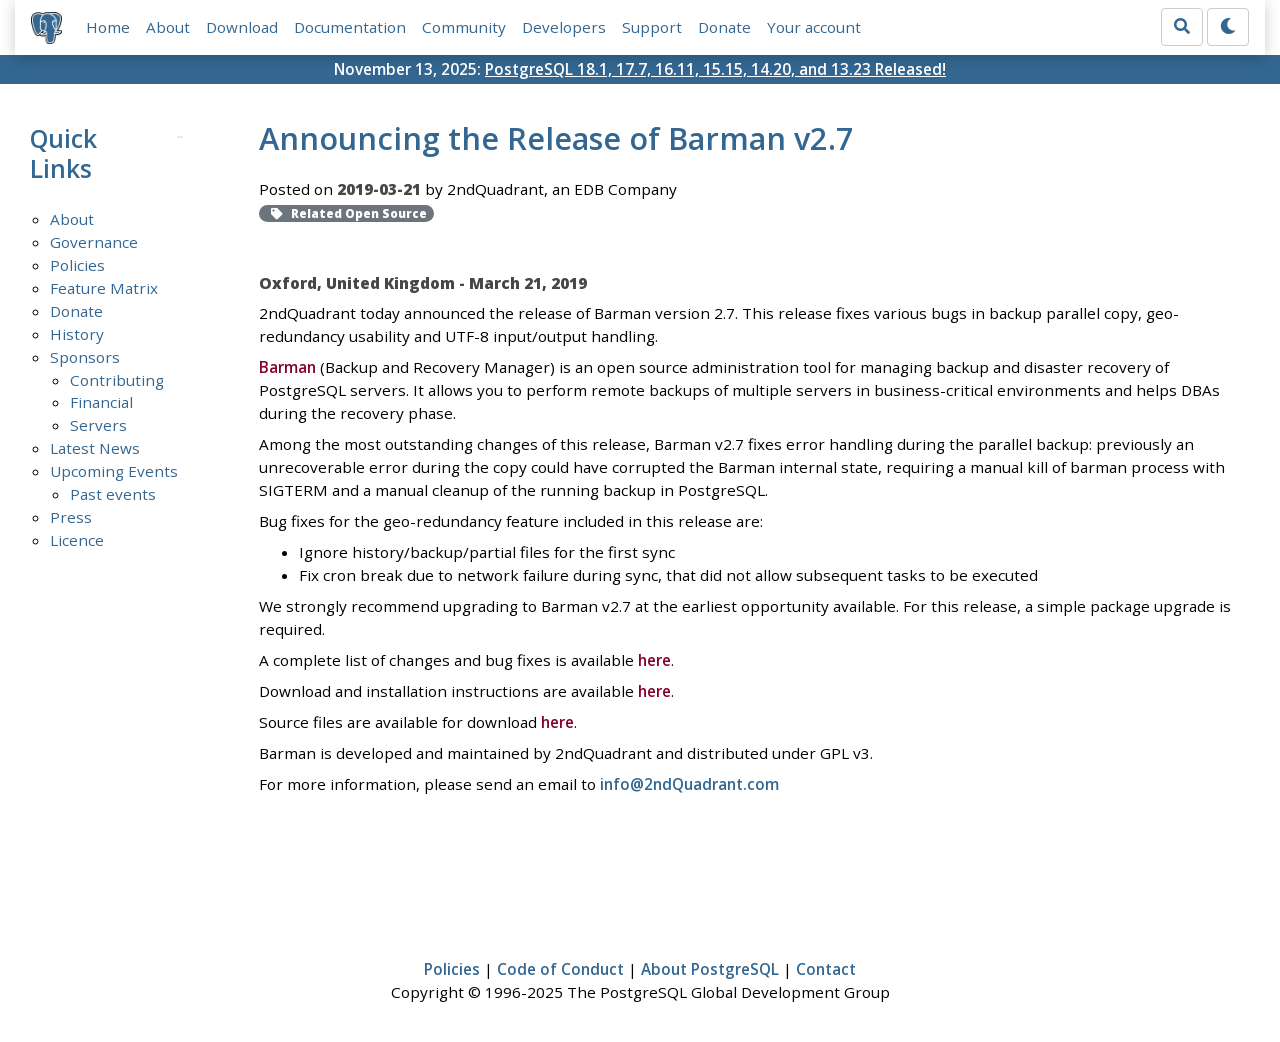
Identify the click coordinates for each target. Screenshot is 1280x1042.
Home (108, 27)
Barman (287, 367)
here (654, 660)
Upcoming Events (114, 471)
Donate (724, 27)
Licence (77, 540)
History (77, 334)
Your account (814, 27)
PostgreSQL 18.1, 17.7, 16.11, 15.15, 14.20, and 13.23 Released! (715, 69)
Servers (98, 425)
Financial (101, 402)
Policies (77, 265)
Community (464, 27)
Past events (113, 494)
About (168, 27)
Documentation (350, 27)
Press (71, 517)
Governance (94, 242)
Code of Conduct (560, 969)
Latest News (95, 448)
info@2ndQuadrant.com (689, 784)
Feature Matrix (104, 288)
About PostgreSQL (710, 969)
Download (242, 27)
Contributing (117, 380)
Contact (826, 969)
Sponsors (85, 357)
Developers (564, 27)
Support (652, 27)
